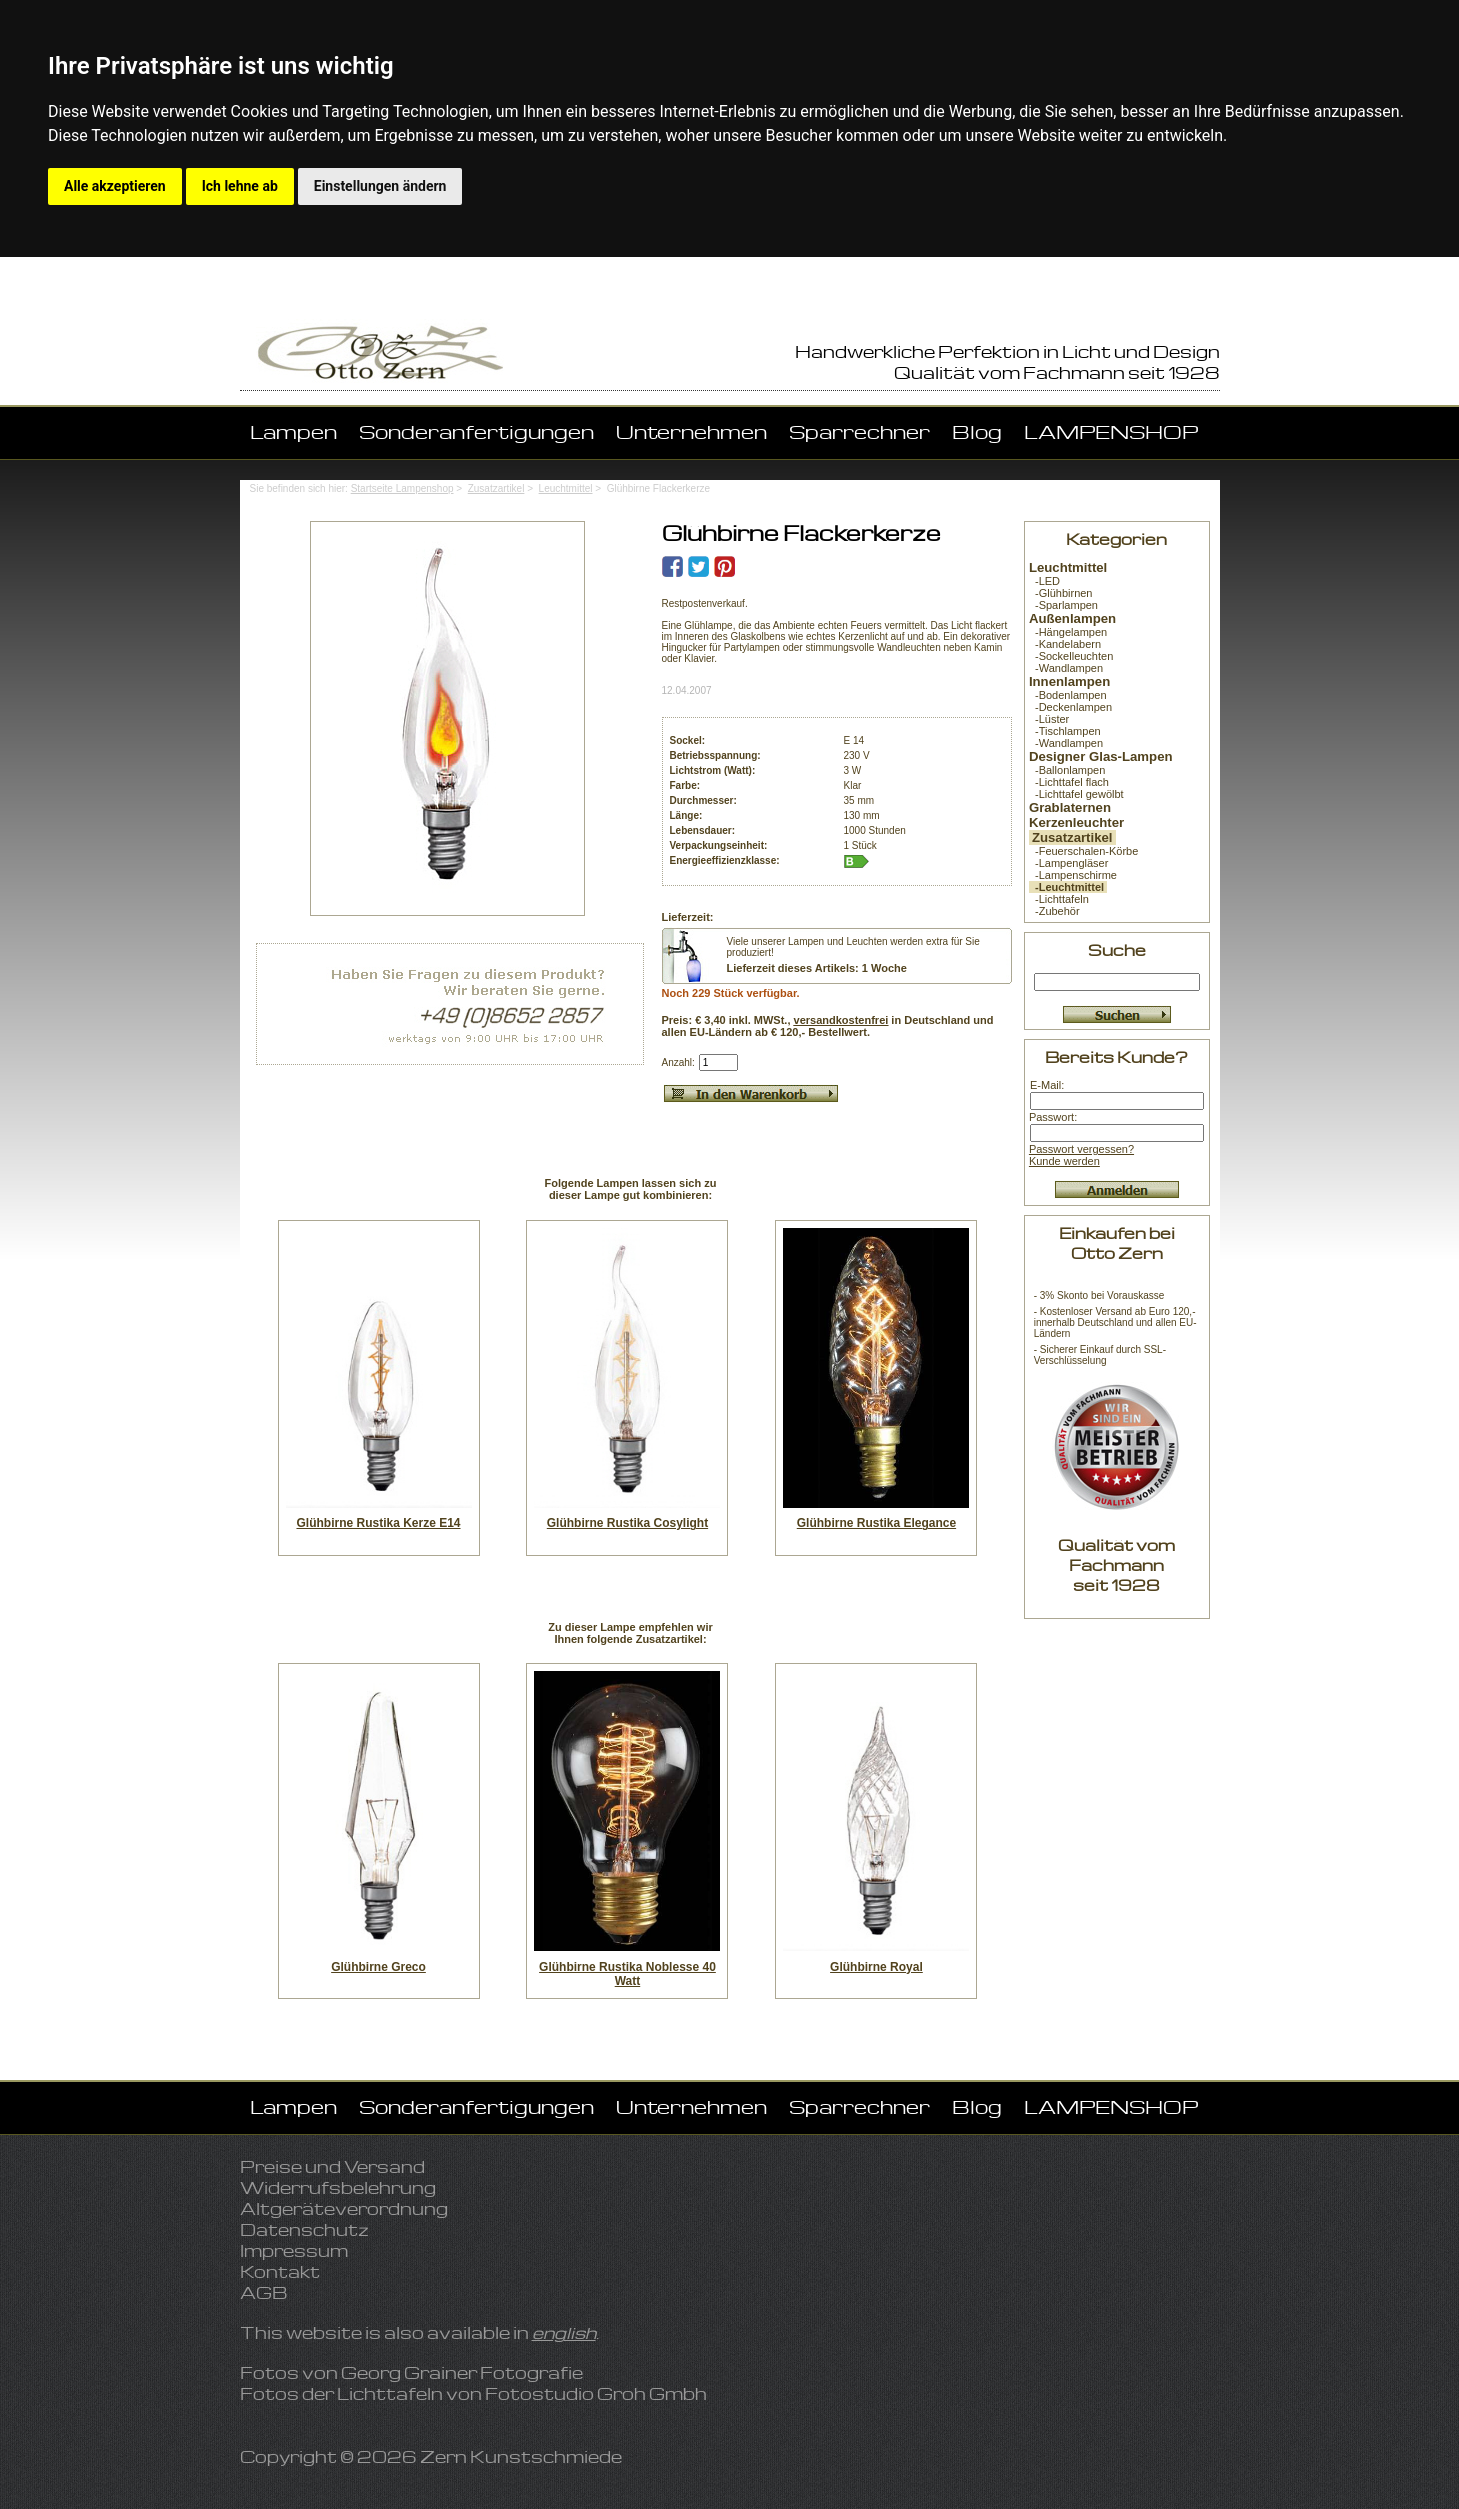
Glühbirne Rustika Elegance (876, 1523)
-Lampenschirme (1073, 875)
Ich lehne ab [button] (240, 186)
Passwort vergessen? (1081, 1149)
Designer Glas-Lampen (1101, 756)
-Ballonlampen (1067, 770)
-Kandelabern (1065, 644)
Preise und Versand (332, 2166)
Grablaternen (1070, 807)
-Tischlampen (1065, 731)
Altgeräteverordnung (344, 2208)
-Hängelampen (1068, 632)
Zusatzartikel (496, 488)
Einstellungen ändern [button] (380, 186)
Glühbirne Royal (876, 1967)
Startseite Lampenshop (402, 488)
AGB (263, 2292)
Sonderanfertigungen (476, 431)
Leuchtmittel (566, 488)
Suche (1117, 949)
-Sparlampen (1063, 605)
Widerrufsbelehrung (338, 2187)
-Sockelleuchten (1071, 656)
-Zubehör (1054, 911)
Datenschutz (304, 2229)
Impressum (294, 2250)
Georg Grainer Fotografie (462, 2372)
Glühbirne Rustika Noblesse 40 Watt (627, 1974)
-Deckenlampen (1070, 707)
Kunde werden (1064, 1161)
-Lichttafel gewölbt (1076, 794)
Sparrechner (859, 431)
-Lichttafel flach (1069, 782)
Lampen (293, 431)
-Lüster (1049, 719)
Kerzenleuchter (1076, 822)
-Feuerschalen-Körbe (1083, 851)
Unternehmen (691, 431)
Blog (977, 431)
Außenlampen (1072, 618)
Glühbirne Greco (378, 1967)
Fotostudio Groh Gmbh (596, 2393)
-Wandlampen (1066, 668)
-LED (1044, 581)
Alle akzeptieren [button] (115, 186)
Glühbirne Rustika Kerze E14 (378, 1523)
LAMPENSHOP (1111, 431)
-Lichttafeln (1059, 899)
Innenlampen (1069, 681)
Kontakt (280, 2271)
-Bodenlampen (1068, 695)
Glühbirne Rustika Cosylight (627, 1523)
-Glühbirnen (1061, 593)
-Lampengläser (1069, 863)
